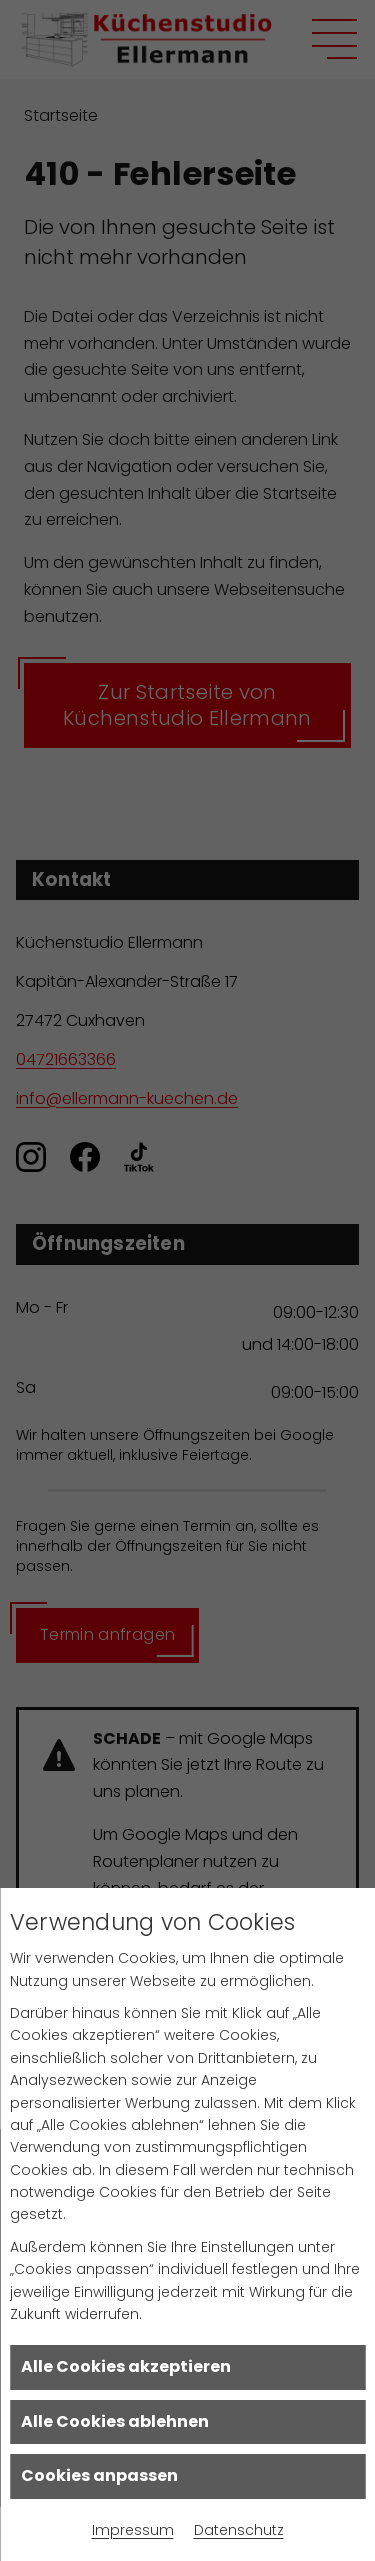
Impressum (133, 2530)
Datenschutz (239, 2530)
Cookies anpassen (99, 2475)
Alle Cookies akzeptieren (126, 2366)
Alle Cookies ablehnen (115, 2421)
